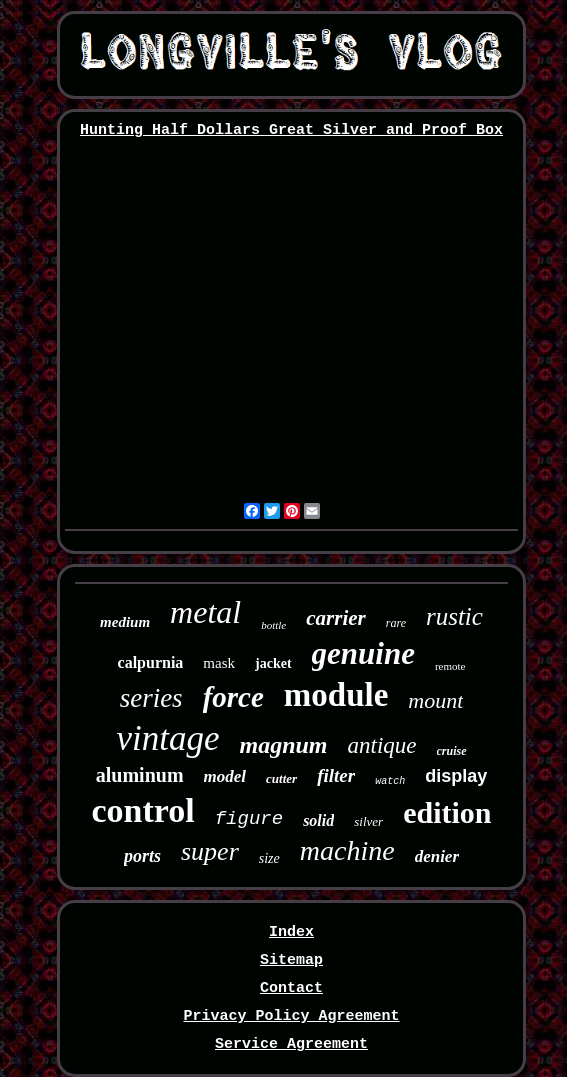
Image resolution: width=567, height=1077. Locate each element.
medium (125, 622)
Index (291, 932)
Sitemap (291, 960)
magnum (284, 745)
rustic (454, 616)
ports (142, 856)
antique (382, 745)
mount (435, 700)
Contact (291, 988)
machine (347, 850)
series (151, 698)
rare (396, 623)
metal (205, 612)
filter (336, 775)
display (456, 776)
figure (249, 819)
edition (447, 812)
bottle (273, 625)
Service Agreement (291, 1044)
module (336, 695)
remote (450, 666)
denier (437, 856)
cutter (281, 778)
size (269, 858)
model (225, 776)
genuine (363, 653)
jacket (273, 663)
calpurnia (151, 662)
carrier (336, 618)
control (142, 810)
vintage (167, 738)
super (210, 851)
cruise (452, 751)
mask (219, 663)
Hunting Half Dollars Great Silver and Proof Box (291, 130)
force (233, 697)
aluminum (140, 775)
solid (318, 820)
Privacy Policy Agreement (291, 1016)
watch (390, 781)
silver (368, 821)
